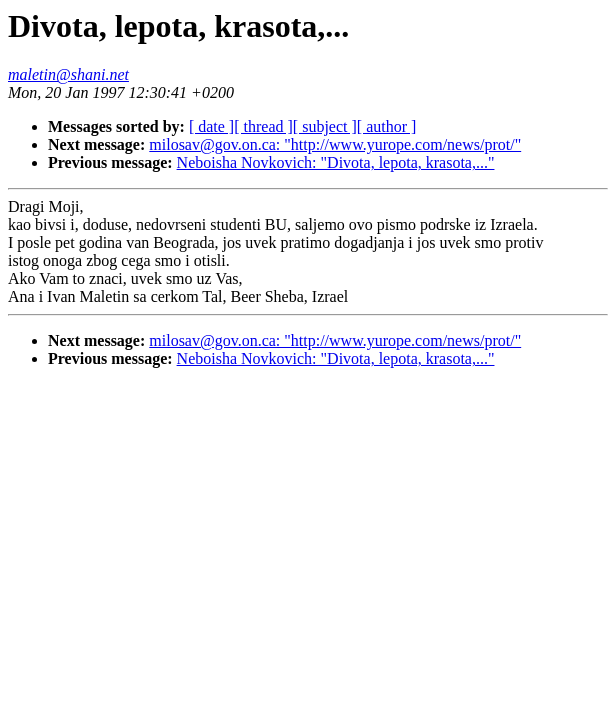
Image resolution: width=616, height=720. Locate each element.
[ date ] (211, 126)
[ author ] (387, 126)
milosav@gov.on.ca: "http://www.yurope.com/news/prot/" (335, 144)
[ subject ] (325, 126)
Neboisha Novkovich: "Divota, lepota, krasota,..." (336, 162)
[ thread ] (263, 126)
